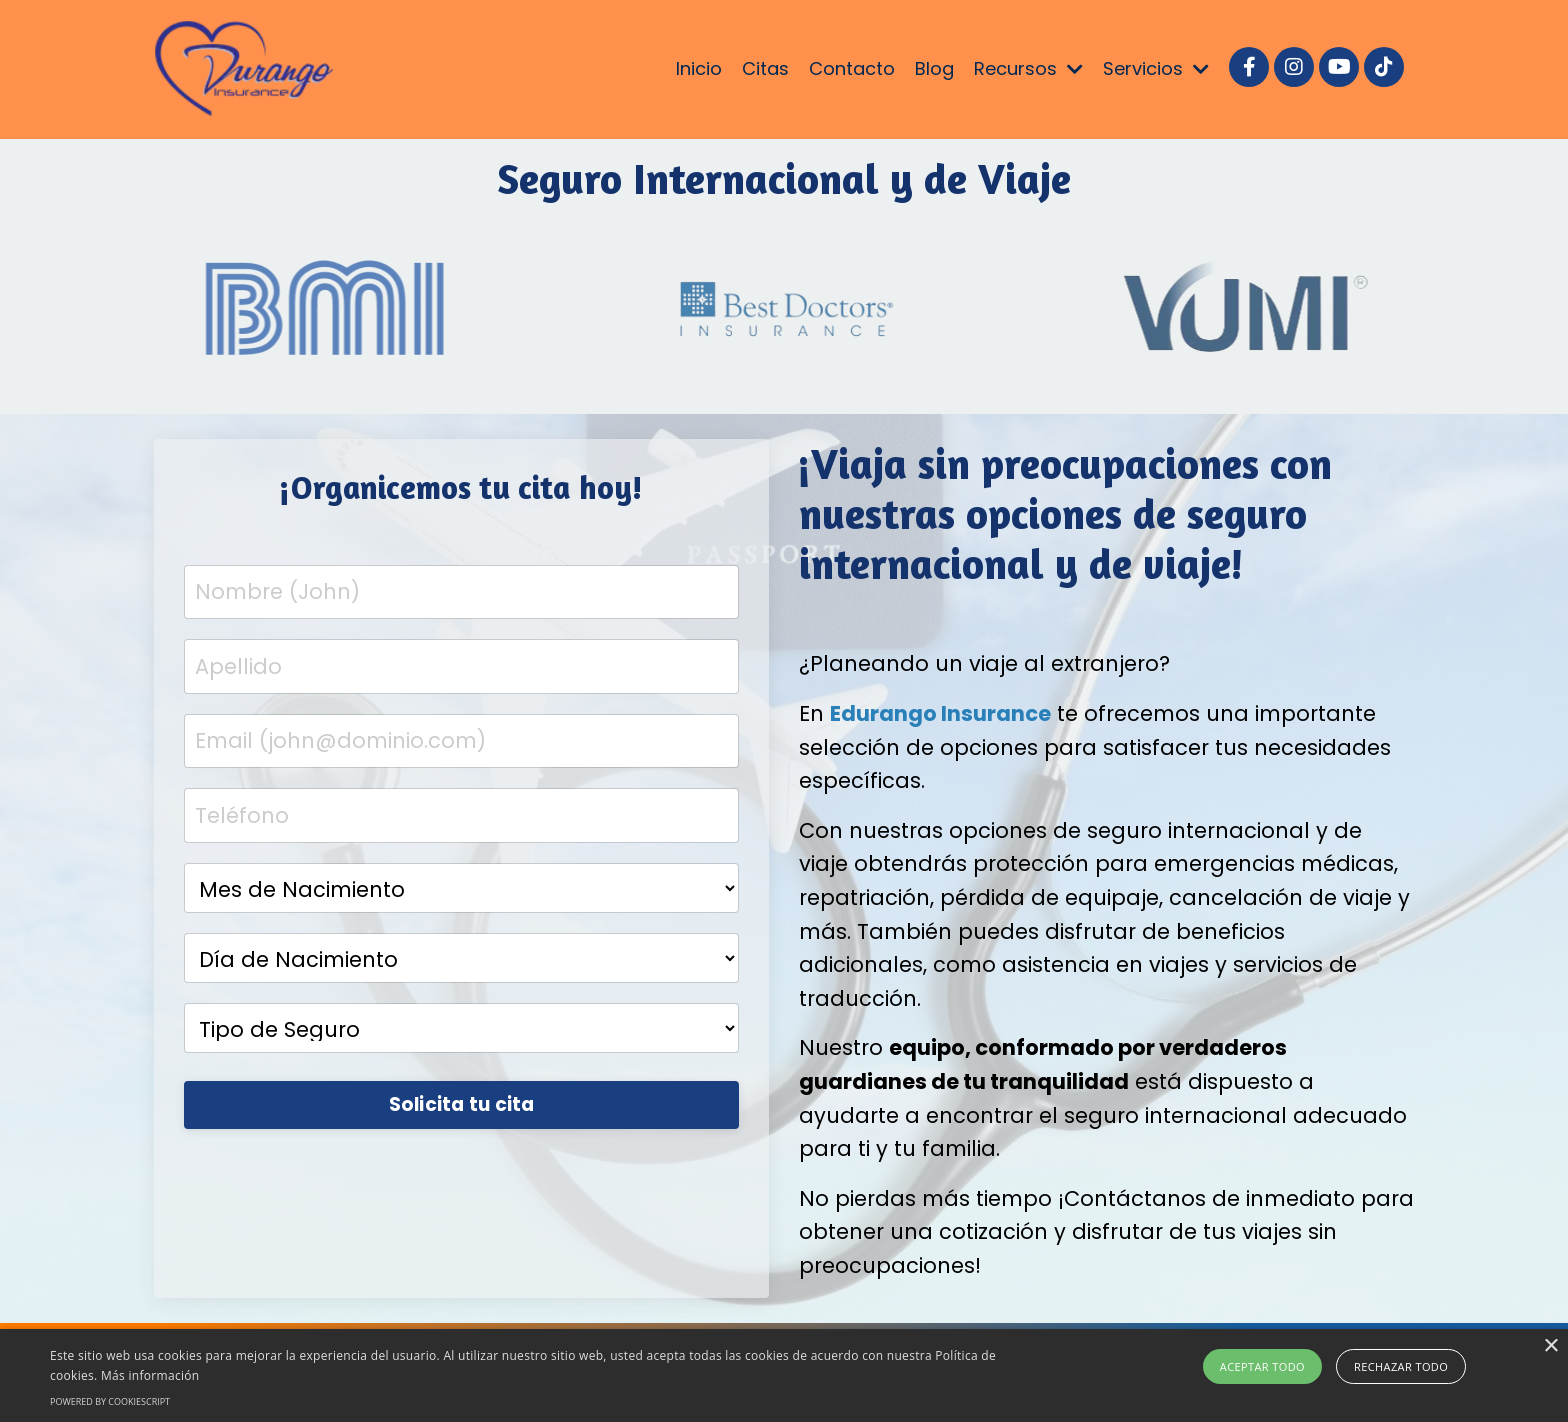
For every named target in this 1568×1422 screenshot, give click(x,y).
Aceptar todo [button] (1262, 1366)
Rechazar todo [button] (1401, 1366)
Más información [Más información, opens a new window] (150, 1375)
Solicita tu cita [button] (462, 1104)
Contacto (852, 68)
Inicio (699, 68)
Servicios (1156, 68)
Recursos (1028, 68)
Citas (765, 68)
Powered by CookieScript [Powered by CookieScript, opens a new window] (110, 1401)
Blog (934, 68)
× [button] (1550, 1346)
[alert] (784, 1375)
